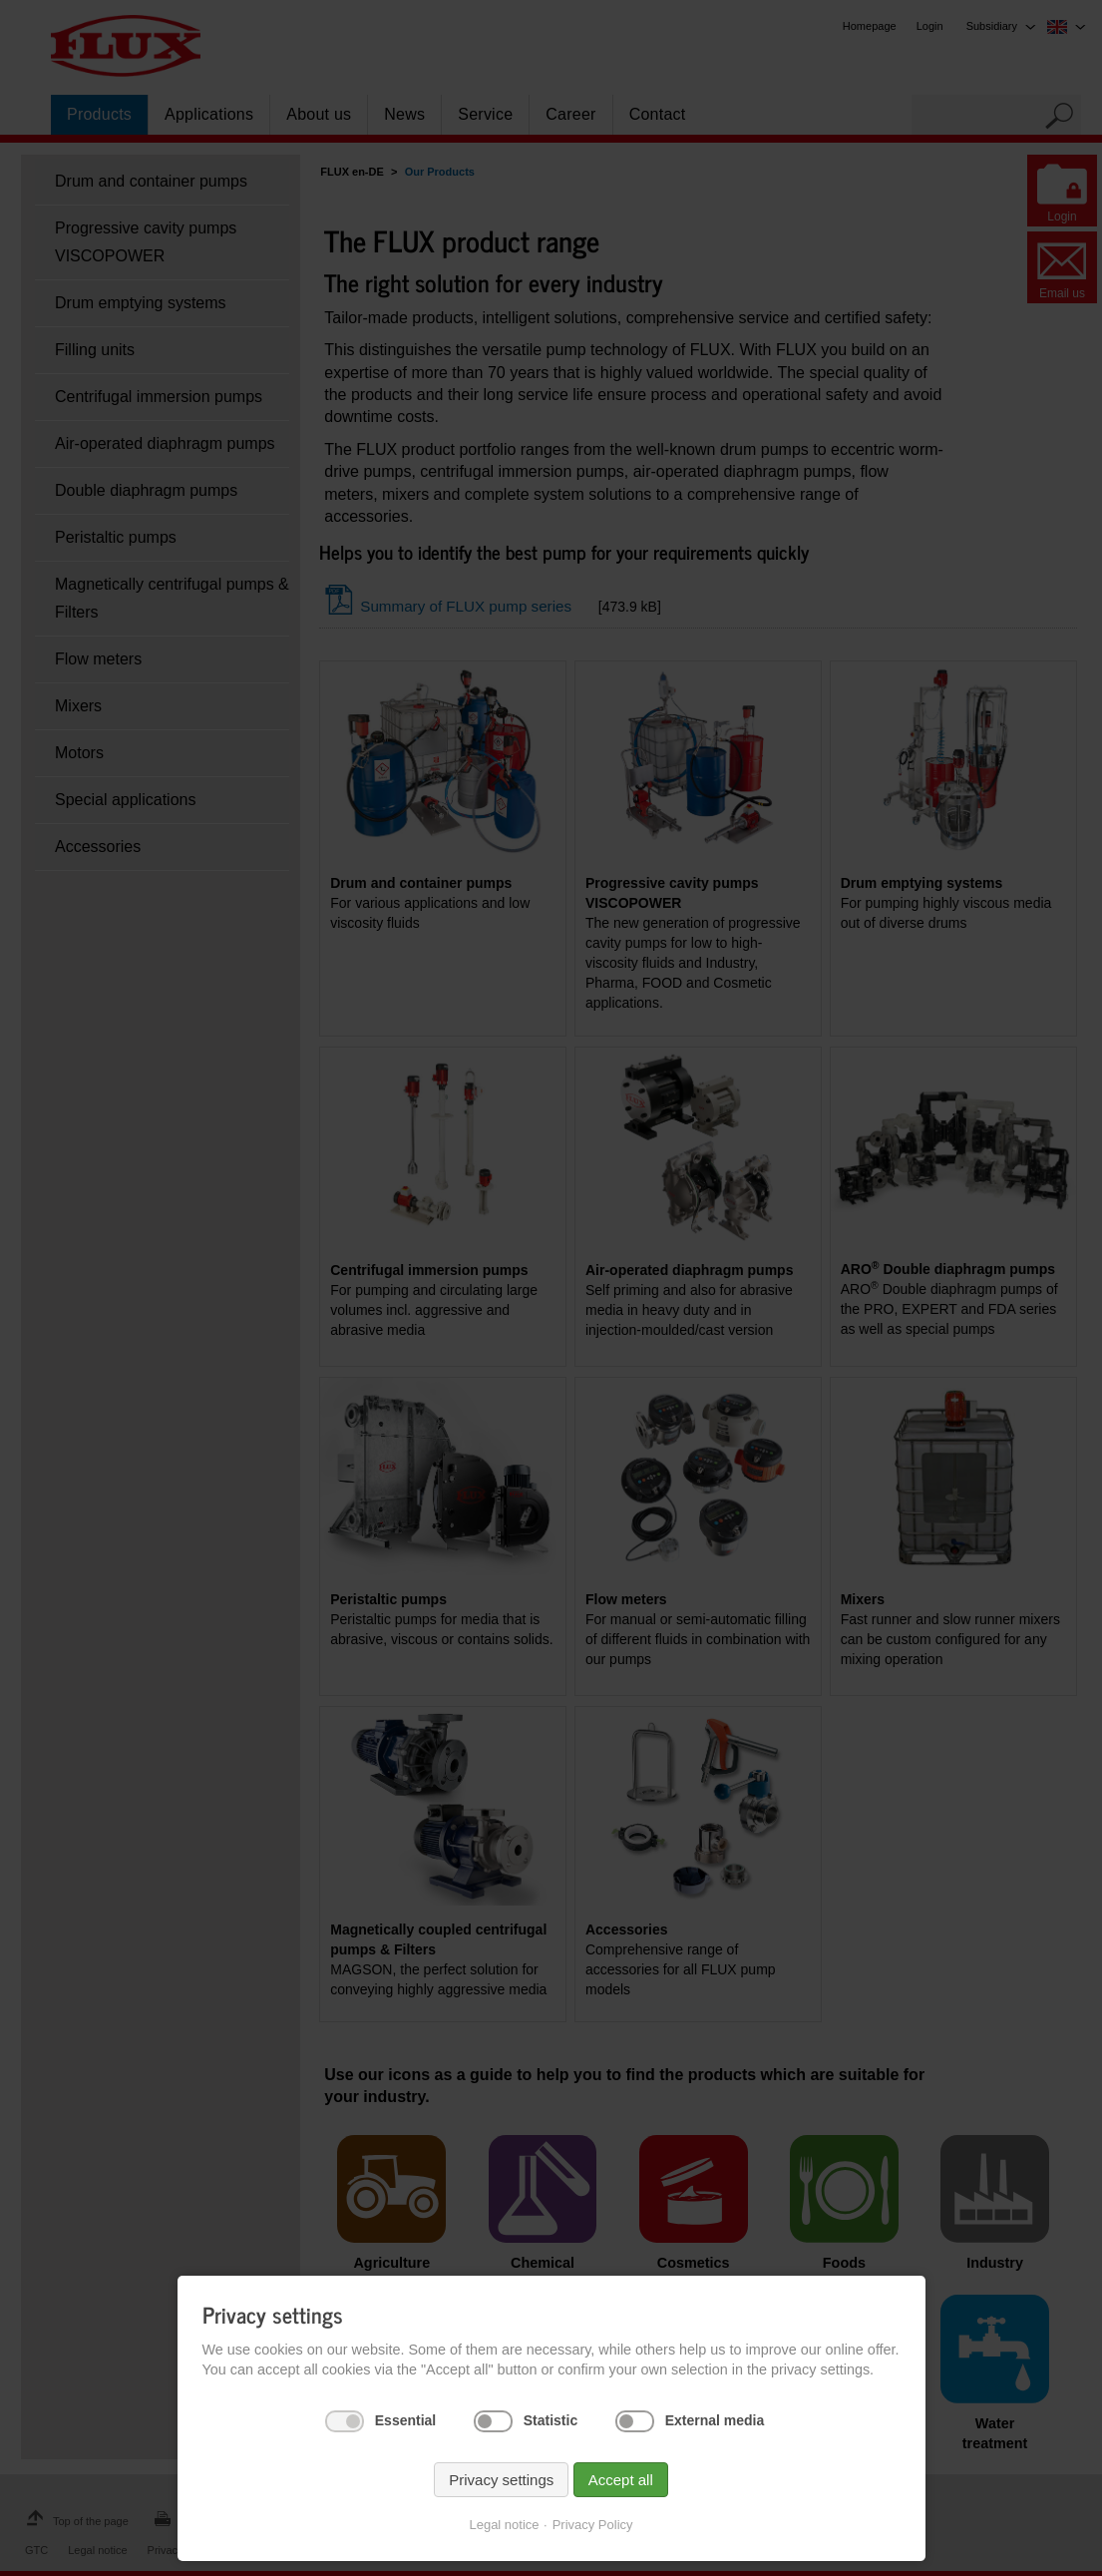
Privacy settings (501, 2479)
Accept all (620, 2479)
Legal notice (504, 2524)
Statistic (550, 2420)
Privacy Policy (592, 2524)
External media (715, 2420)
